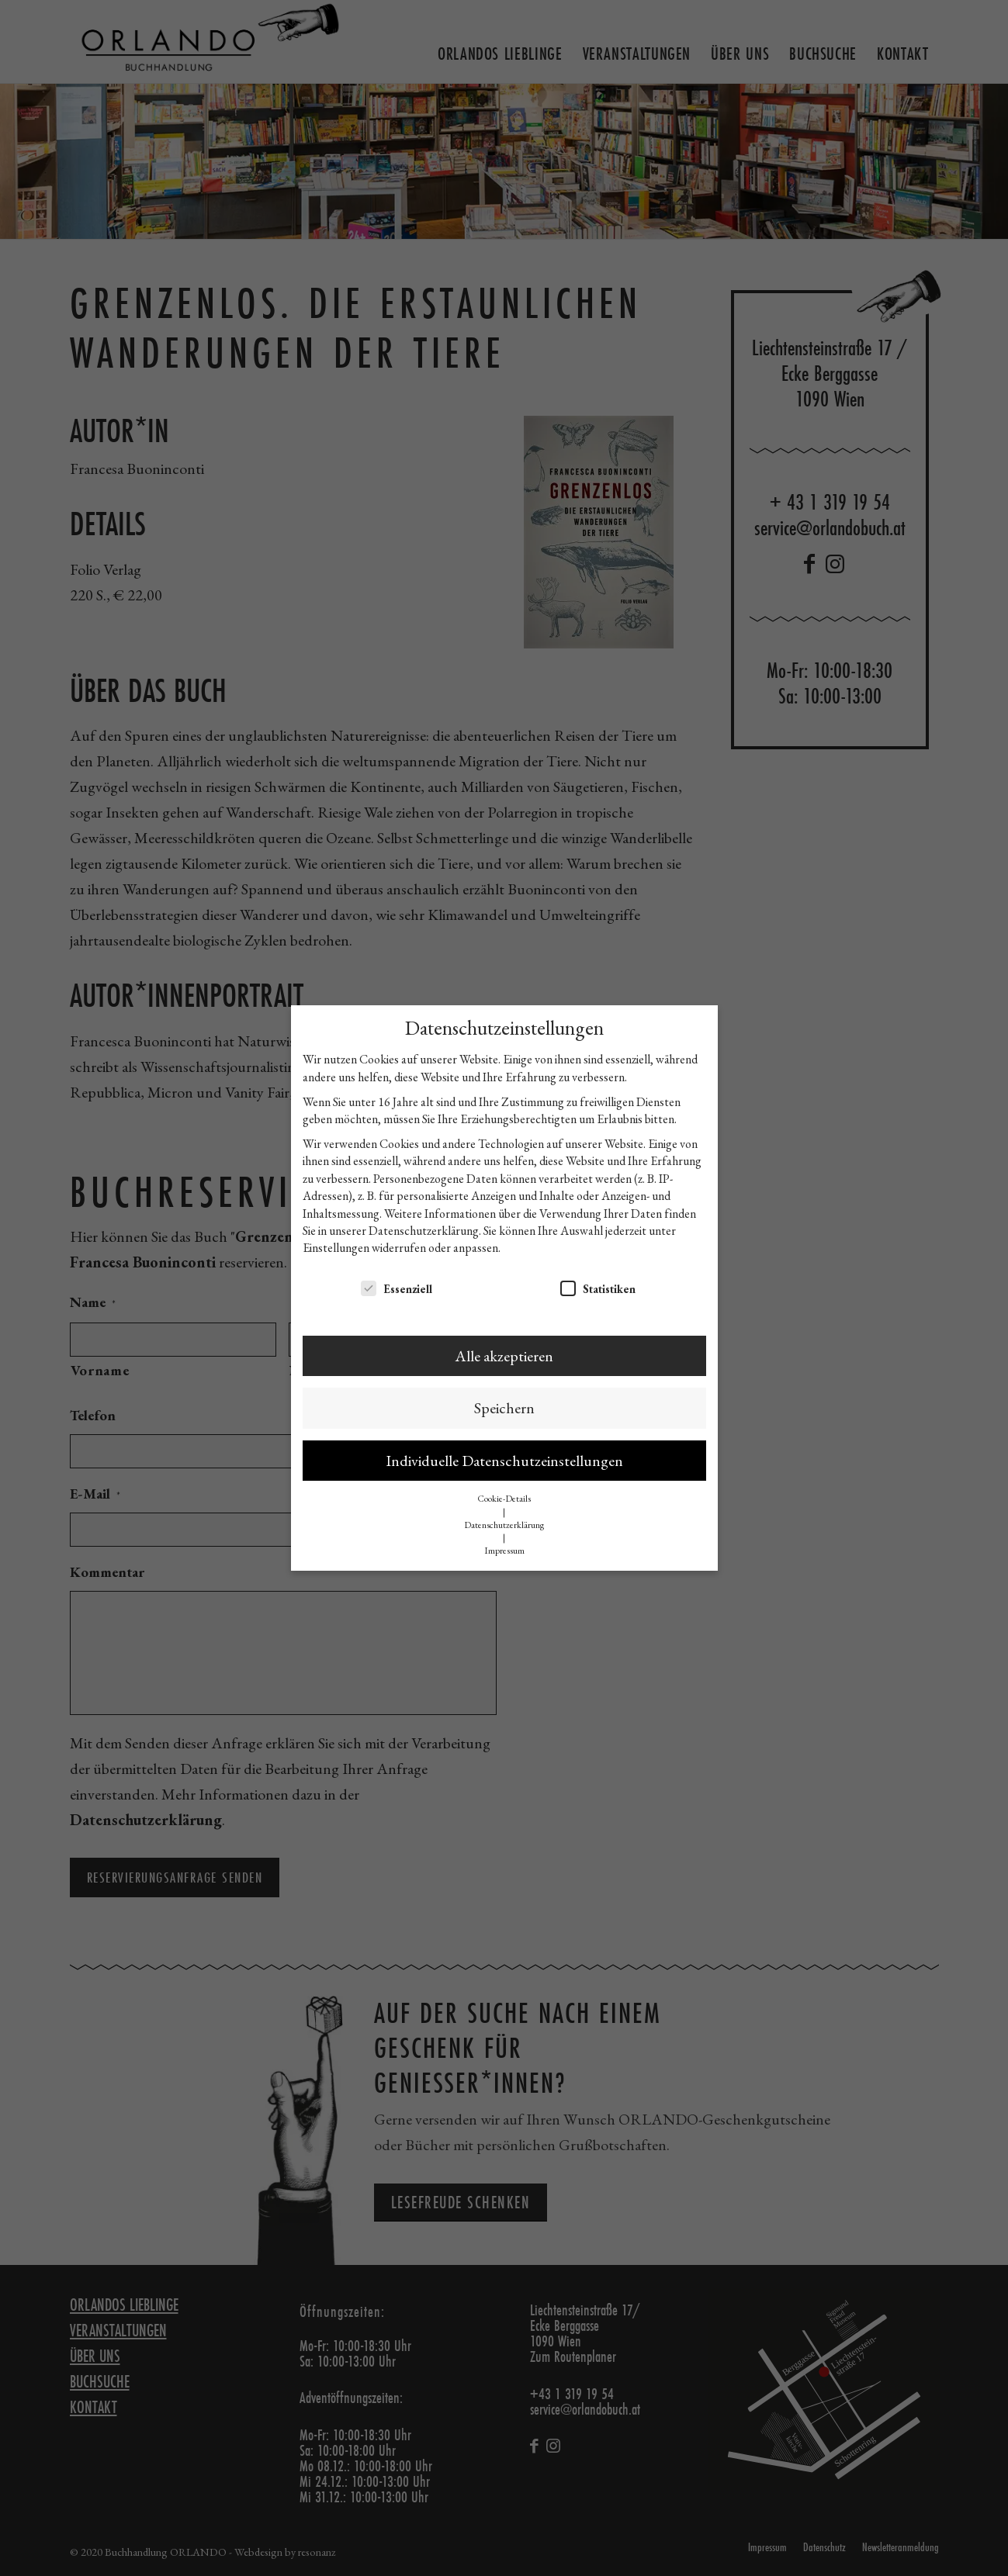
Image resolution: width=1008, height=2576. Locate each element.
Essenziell (396, 1288)
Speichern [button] (504, 1408)
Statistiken (598, 1288)
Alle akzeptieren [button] (504, 1356)
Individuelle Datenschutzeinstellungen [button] (504, 1461)
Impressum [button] (504, 1550)
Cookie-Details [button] (504, 1498)
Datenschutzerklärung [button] (504, 1525)
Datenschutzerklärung (424, 1230)
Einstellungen (336, 1248)
